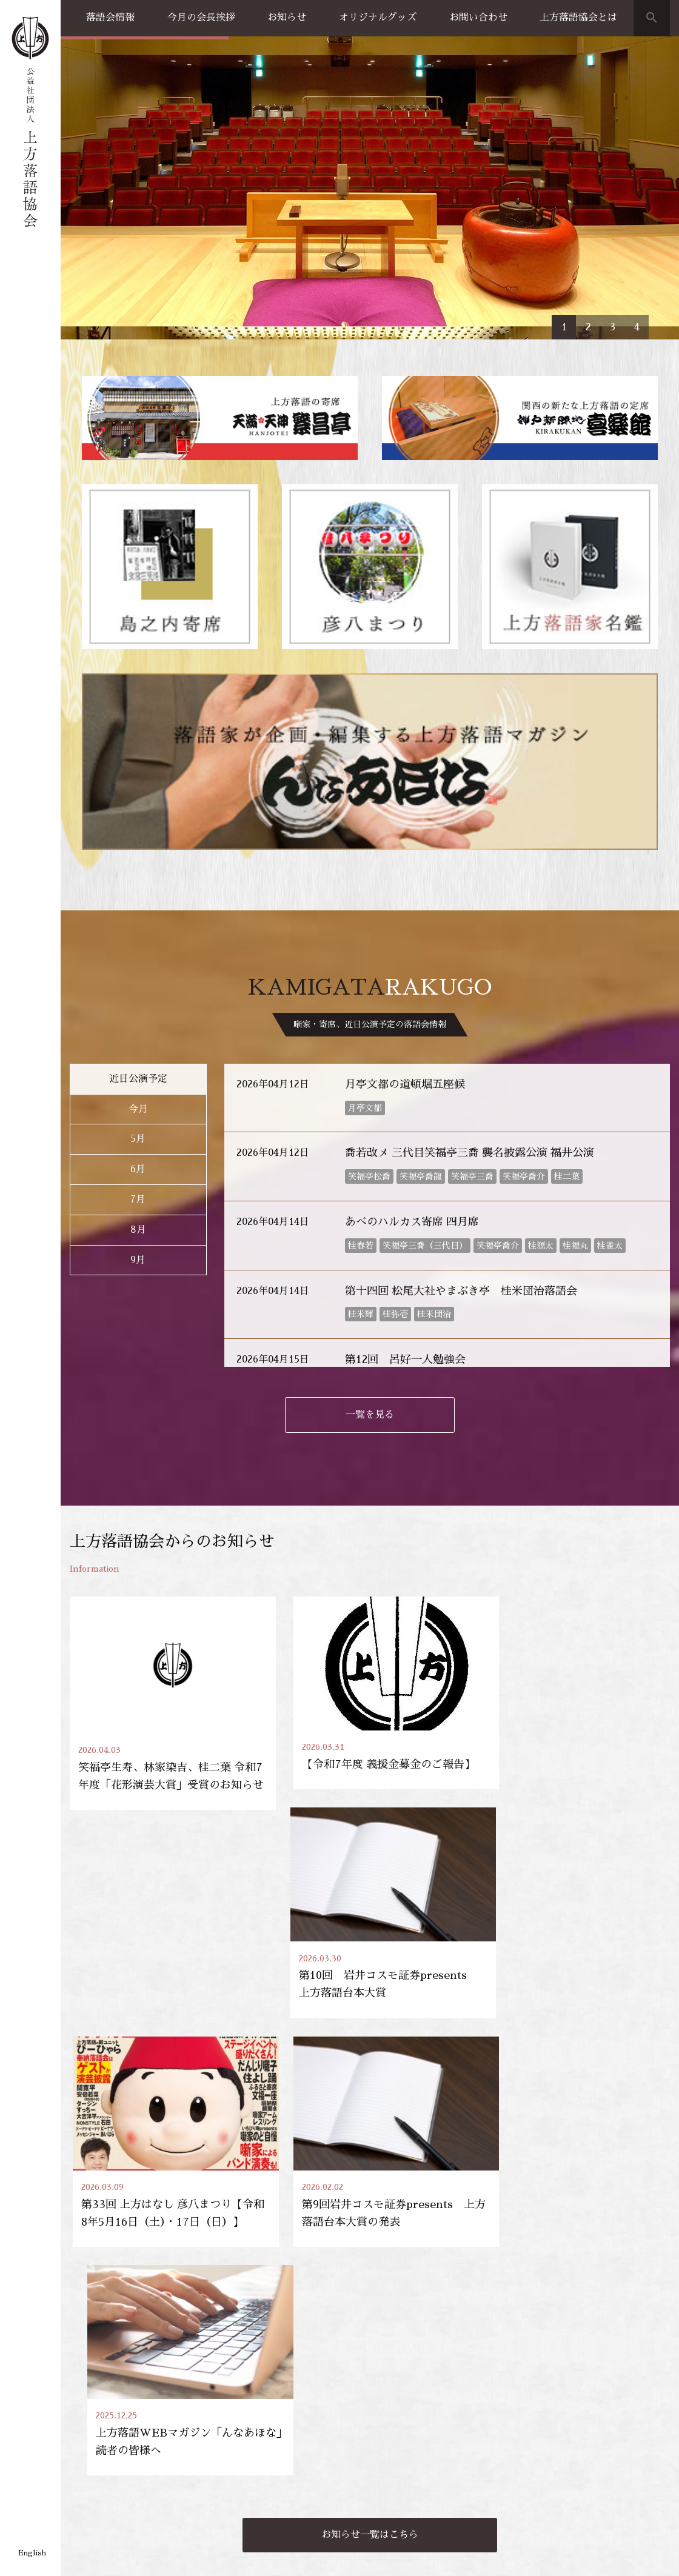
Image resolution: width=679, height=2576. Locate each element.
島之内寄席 (91, 2472)
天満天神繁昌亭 (483, 2344)
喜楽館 (82, 2455)
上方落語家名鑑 (201, 2403)
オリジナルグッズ (377, 17)
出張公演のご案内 (500, 2422)
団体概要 (585, 2455)
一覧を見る (370, 1260)
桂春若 (360, 1091)
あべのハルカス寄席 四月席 (412, 1067)
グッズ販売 (385, 2422)
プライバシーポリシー (106, 2553)
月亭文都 (365, 953)
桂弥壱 (395, 1160)
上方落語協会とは (578, 17)
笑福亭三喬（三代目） (425, 1091)
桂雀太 (610, 1091)
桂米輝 (360, 1160)
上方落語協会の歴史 (606, 2439)
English (32, 2553)
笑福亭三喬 (472, 1022)
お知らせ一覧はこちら (369, 2144)
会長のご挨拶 (593, 2422)
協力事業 (87, 2488)
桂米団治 (434, 1160)
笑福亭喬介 (524, 1022)
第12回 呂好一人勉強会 (405, 1205)
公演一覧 (87, 2422)
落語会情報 (110, 17)
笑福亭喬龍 (421, 1022)
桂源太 (541, 1091)
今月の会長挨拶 (201, 17)
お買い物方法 (389, 2439)
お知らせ (286, 17)
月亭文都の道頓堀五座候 (405, 929)
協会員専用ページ (611, 2344)
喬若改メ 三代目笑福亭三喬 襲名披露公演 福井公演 (469, 998)
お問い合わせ (478, 17)
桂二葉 (567, 1022)
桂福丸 (575, 1091)
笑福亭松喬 (369, 1022)
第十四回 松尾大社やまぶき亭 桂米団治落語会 (461, 1136)
